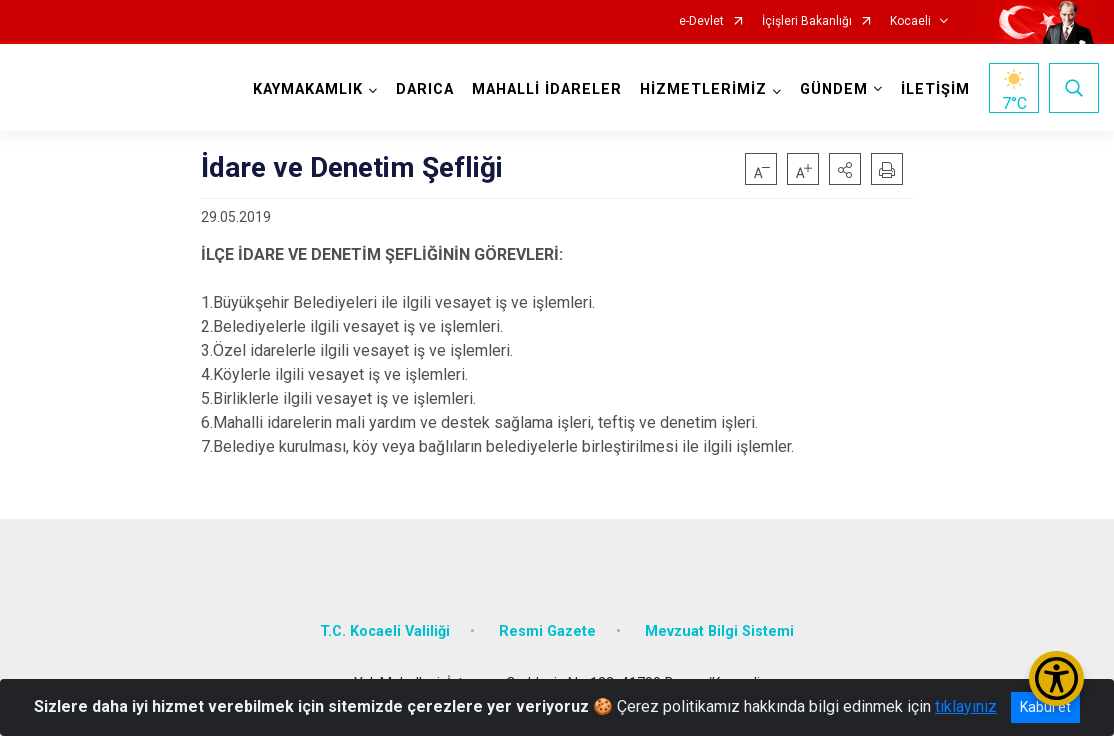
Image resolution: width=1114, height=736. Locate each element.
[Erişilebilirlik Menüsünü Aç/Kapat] (1056, 678)
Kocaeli (910, 21)
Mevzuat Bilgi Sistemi (719, 631)
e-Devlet (701, 21)
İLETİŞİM (935, 89)
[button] (845, 169)
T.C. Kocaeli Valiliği (385, 631)
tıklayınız (966, 706)
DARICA (425, 89)
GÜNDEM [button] (834, 89)
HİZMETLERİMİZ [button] (703, 89)
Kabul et (1045, 707)
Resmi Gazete (547, 631)
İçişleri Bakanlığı (807, 21)
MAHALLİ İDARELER (547, 89)
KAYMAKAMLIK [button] (308, 89)
